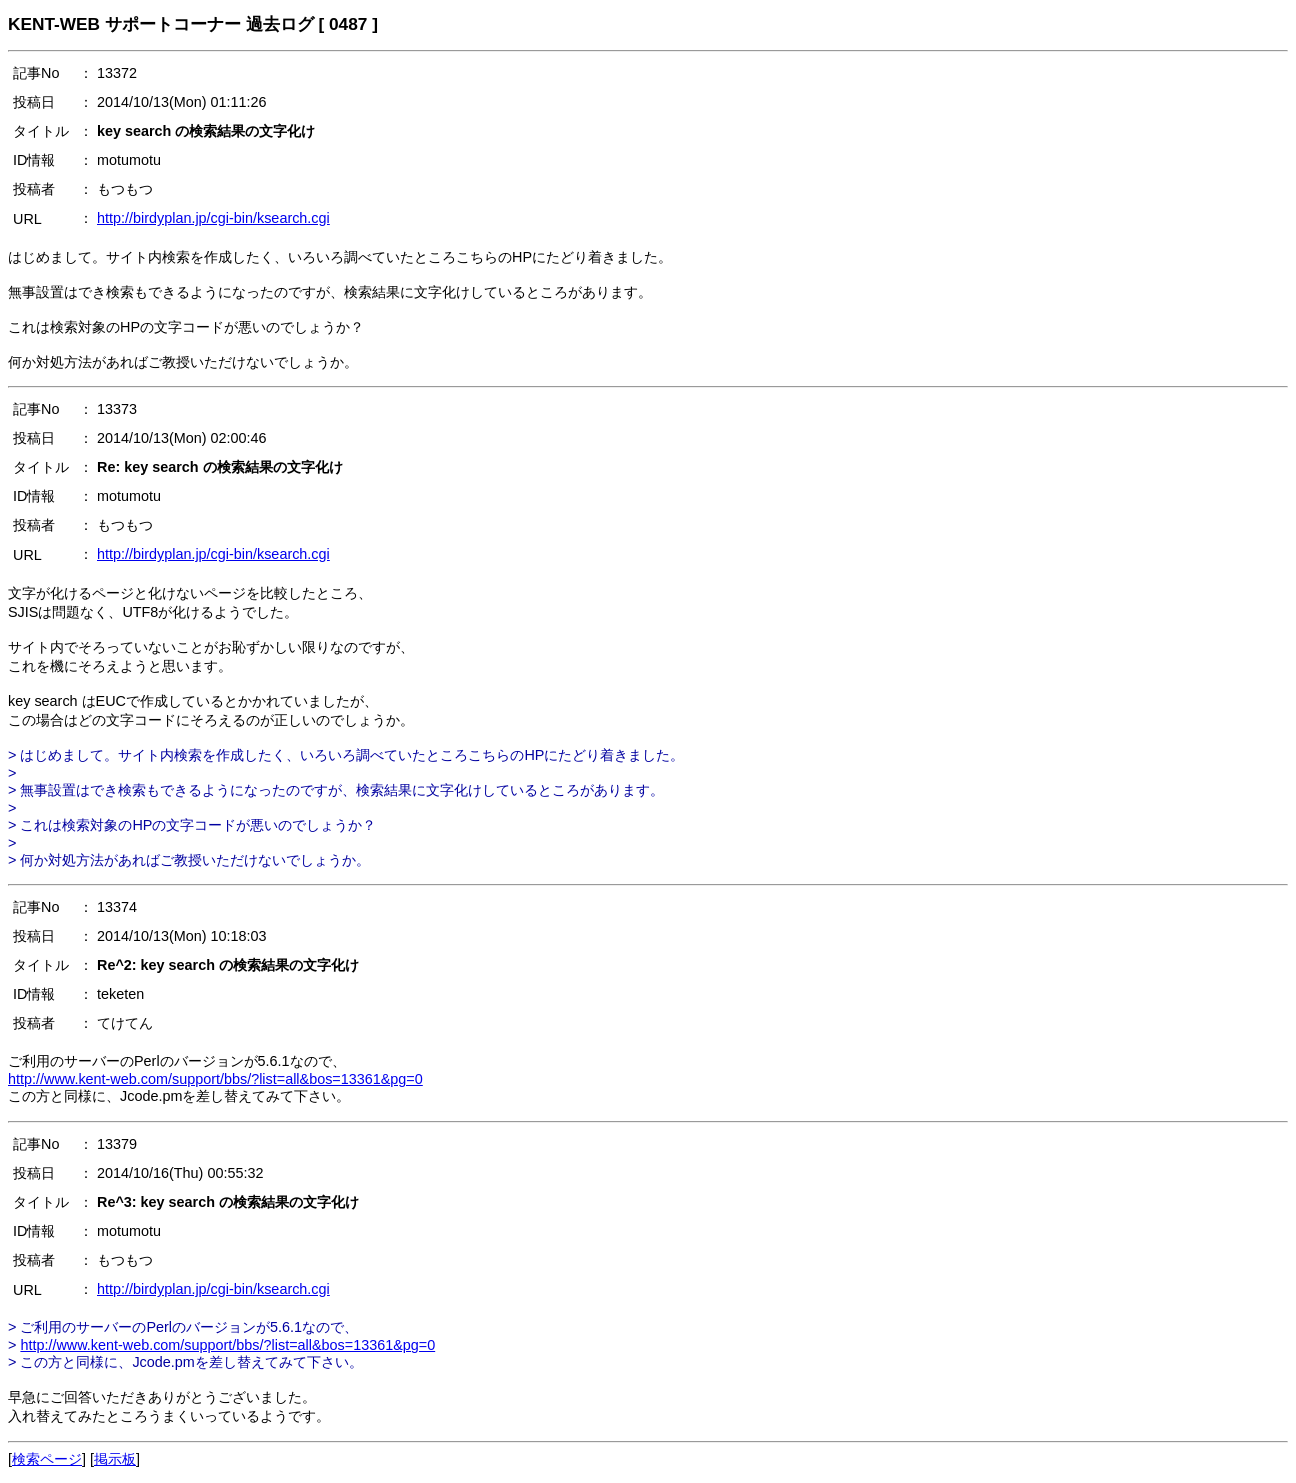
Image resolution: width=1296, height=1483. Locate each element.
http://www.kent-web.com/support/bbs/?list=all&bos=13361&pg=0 (215, 1079)
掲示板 (115, 1459)
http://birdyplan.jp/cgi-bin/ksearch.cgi (213, 218)
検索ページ (47, 1459)
